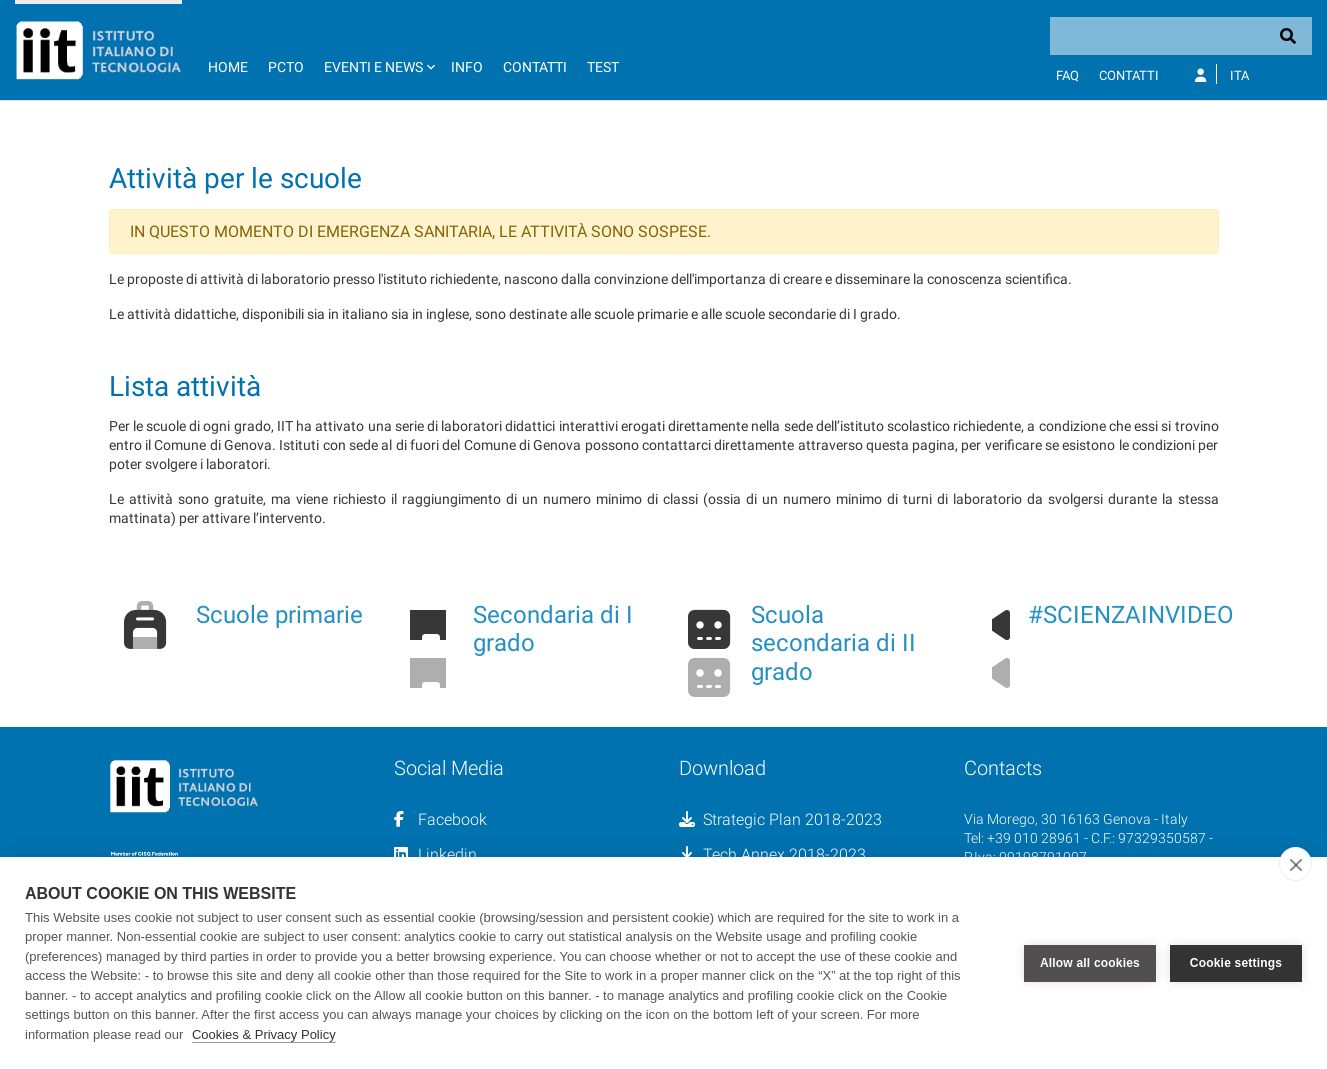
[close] (1295, 864)
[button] (377, 50)
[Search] (1181, 36)
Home (228, 67)
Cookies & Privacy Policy (264, 1034)
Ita (1239, 75)
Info (467, 67)
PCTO (286, 67)
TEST (603, 67)
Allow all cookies (1090, 963)
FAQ (1067, 75)
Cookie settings (1236, 963)
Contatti (535, 67)
